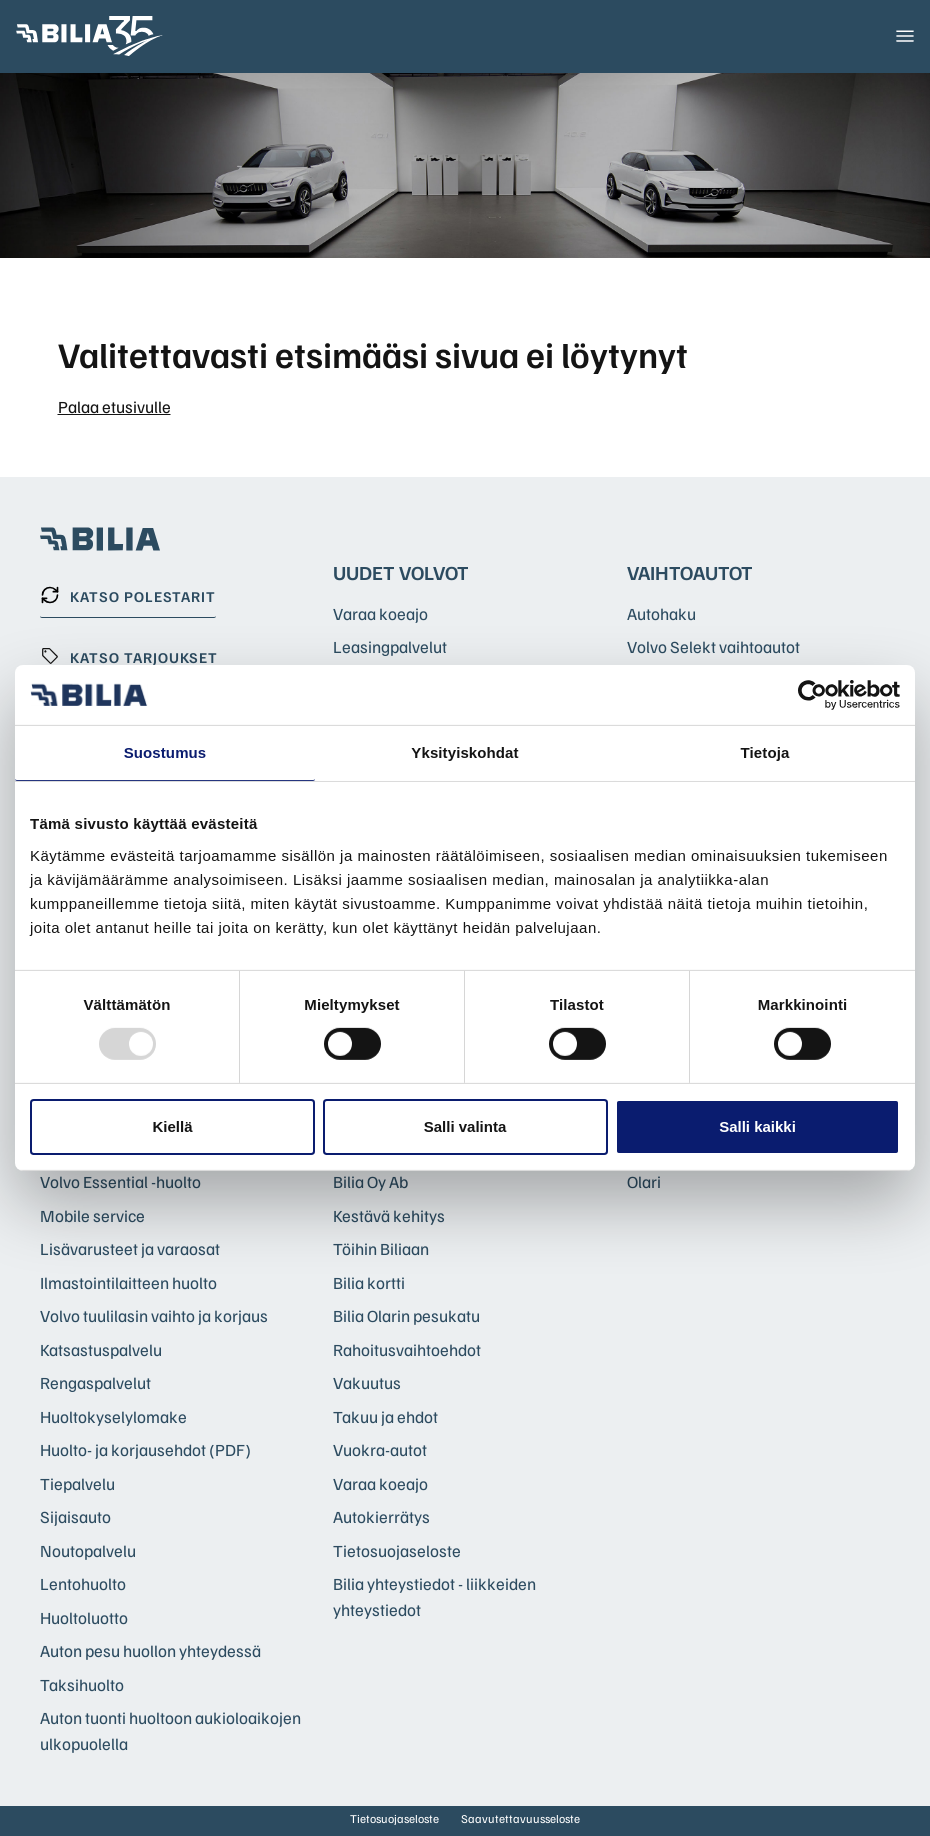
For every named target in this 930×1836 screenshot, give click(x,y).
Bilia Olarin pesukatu (406, 1315)
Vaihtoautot (690, 572)
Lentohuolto (83, 1583)
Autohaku (661, 613)
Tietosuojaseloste (397, 1550)
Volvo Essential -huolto (120, 1181)
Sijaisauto (75, 1516)
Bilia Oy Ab (370, 1181)
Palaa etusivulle (114, 406)
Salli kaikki (757, 1126)
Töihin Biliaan (381, 1248)
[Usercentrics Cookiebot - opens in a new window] (812, 695)
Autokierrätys (381, 1516)
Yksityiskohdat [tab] (464, 752)
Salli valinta (465, 1126)
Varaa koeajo (380, 613)
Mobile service (92, 1215)
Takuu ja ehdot (385, 1416)
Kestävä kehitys (389, 1215)
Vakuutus (367, 1382)
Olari (644, 1181)
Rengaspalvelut (95, 1382)
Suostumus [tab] (165, 752)
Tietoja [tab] (765, 752)
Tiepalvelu (77, 1483)
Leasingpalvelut (390, 646)
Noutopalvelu (88, 1550)
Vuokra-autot (380, 1449)
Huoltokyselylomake (113, 1416)
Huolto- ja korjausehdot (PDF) (145, 1449)
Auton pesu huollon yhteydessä (150, 1650)
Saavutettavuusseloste (520, 1818)
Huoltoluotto (84, 1617)
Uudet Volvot (401, 572)
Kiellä (172, 1126)
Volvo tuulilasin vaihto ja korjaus (154, 1315)
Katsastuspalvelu (101, 1349)
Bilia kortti (369, 1282)
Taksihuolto (82, 1684)
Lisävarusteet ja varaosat (130, 1248)
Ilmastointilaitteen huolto (128, 1282)
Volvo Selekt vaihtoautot (713, 646)
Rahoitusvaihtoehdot (407, 1349)
